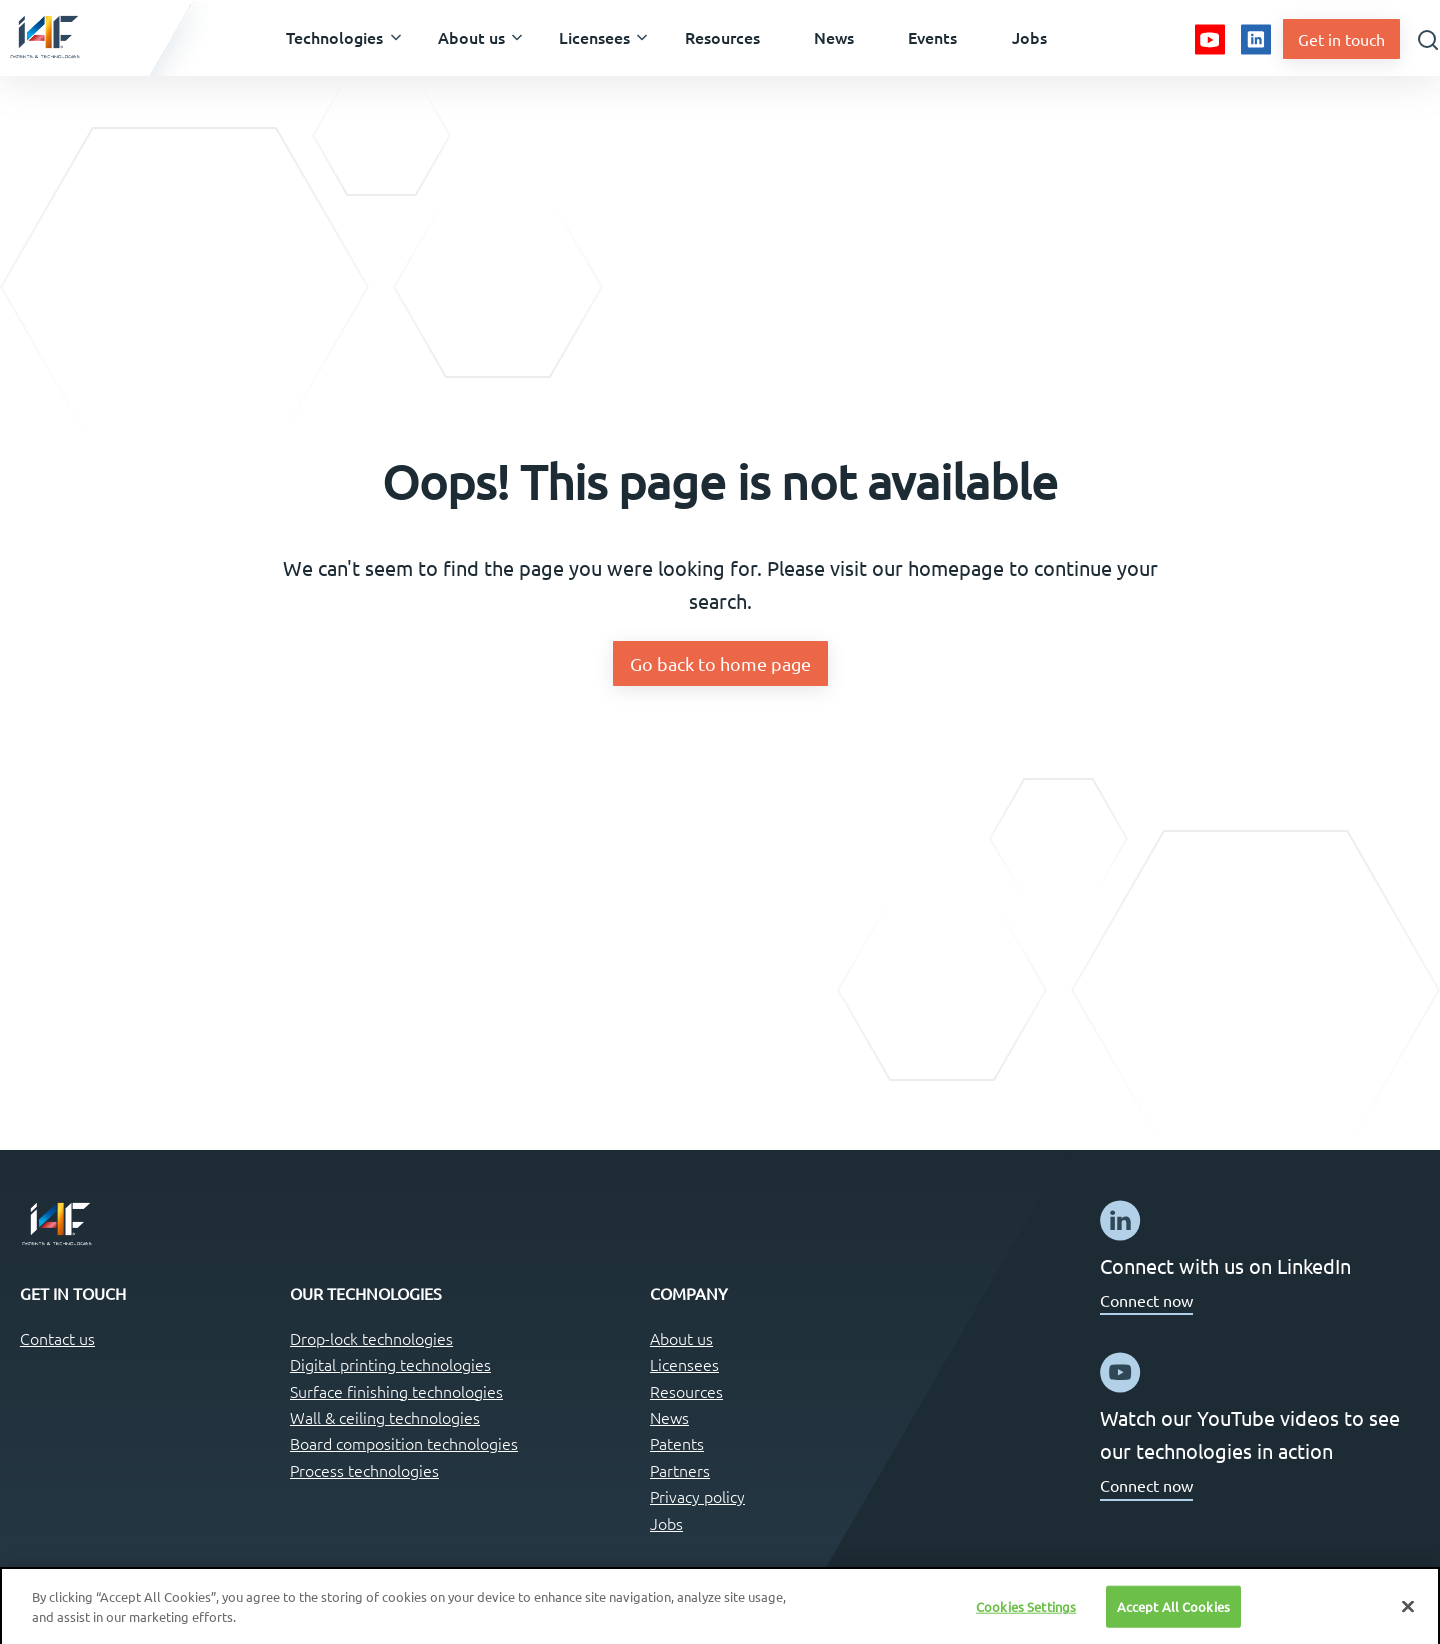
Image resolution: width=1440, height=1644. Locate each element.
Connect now (1146, 1300)
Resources (686, 1391)
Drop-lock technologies (371, 1338)
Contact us (57, 1338)
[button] (334, 38)
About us (681, 1338)
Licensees (684, 1364)
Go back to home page (720, 663)
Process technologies (364, 1470)
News (669, 1417)
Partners (680, 1470)
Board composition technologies (404, 1443)
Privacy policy (697, 1496)
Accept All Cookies (1173, 1612)
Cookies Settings (1026, 1612)
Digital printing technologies (390, 1364)
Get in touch (1341, 39)
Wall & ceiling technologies (385, 1417)
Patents (677, 1443)
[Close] (1408, 1613)
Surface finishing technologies (396, 1391)
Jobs (666, 1523)
